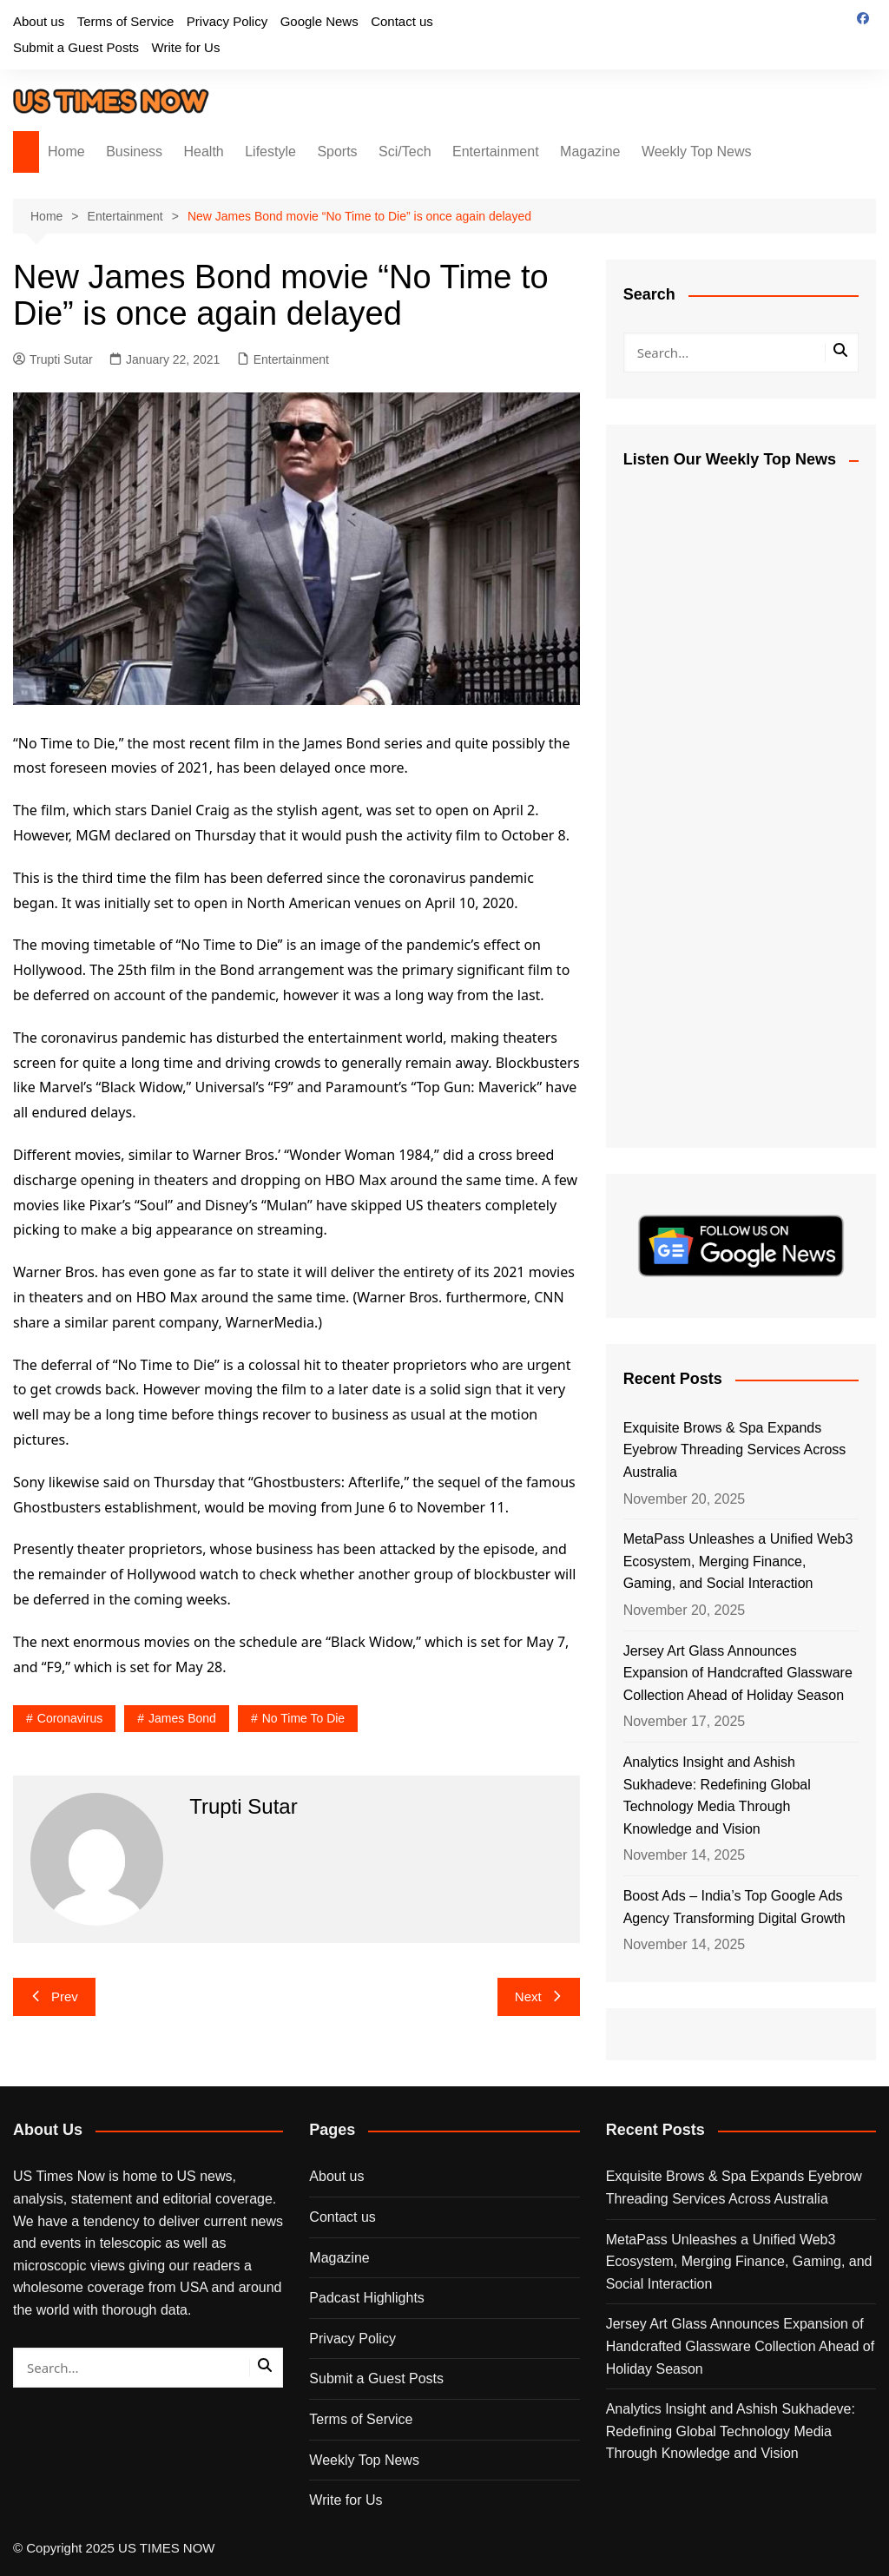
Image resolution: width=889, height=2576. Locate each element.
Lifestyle (270, 151)
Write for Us (186, 47)
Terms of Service (126, 21)
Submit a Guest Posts (76, 47)
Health (204, 151)
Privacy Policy (227, 21)
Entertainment (495, 151)
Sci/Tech (405, 151)
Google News (319, 21)
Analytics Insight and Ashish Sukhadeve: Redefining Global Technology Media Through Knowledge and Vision (717, 1795)
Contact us (402, 21)
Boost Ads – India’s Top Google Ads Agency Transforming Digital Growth (734, 1907)
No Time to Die (303, 1718)
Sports (337, 151)
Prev (54, 1996)
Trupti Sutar (53, 359)
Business (134, 151)
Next (539, 1996)
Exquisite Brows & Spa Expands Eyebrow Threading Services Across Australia (734, 1449)
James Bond (182, 1718)
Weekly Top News (697, 151)
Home (66, 151)
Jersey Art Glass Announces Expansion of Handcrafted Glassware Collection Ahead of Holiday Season (738, 1673)
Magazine (590, 151)
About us (38, 21)
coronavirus (69, 1718)
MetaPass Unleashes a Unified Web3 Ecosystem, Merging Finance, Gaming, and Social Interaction (738, 1561)
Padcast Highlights (367, 2297)
